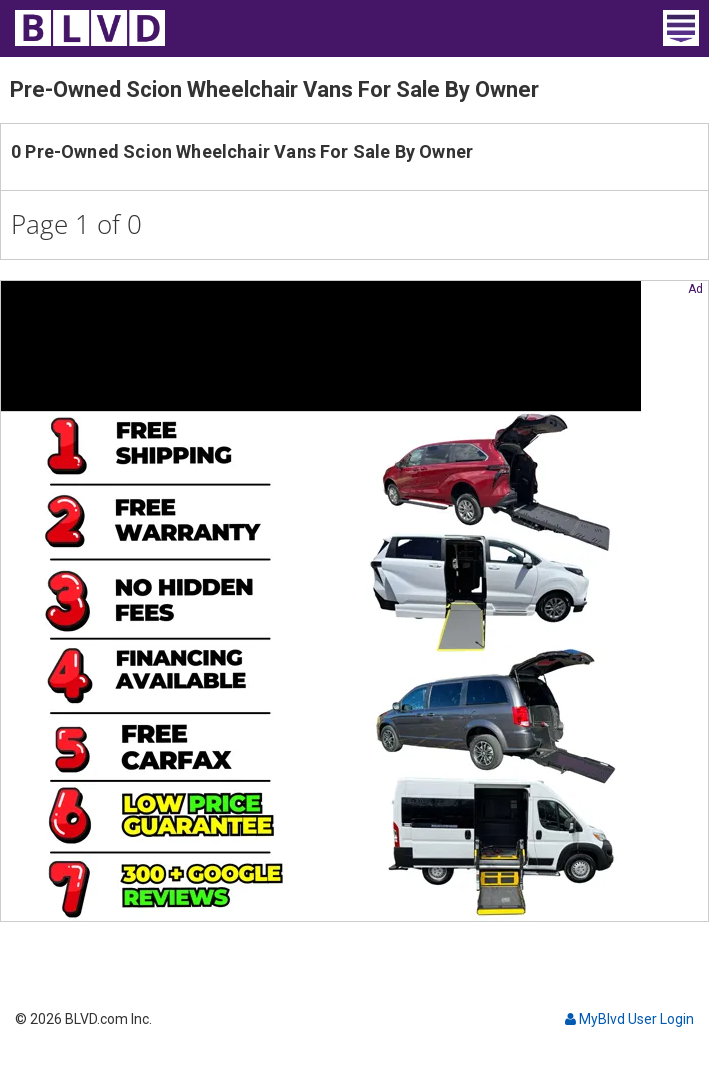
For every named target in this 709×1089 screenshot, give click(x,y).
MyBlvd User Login (629, 1019)
